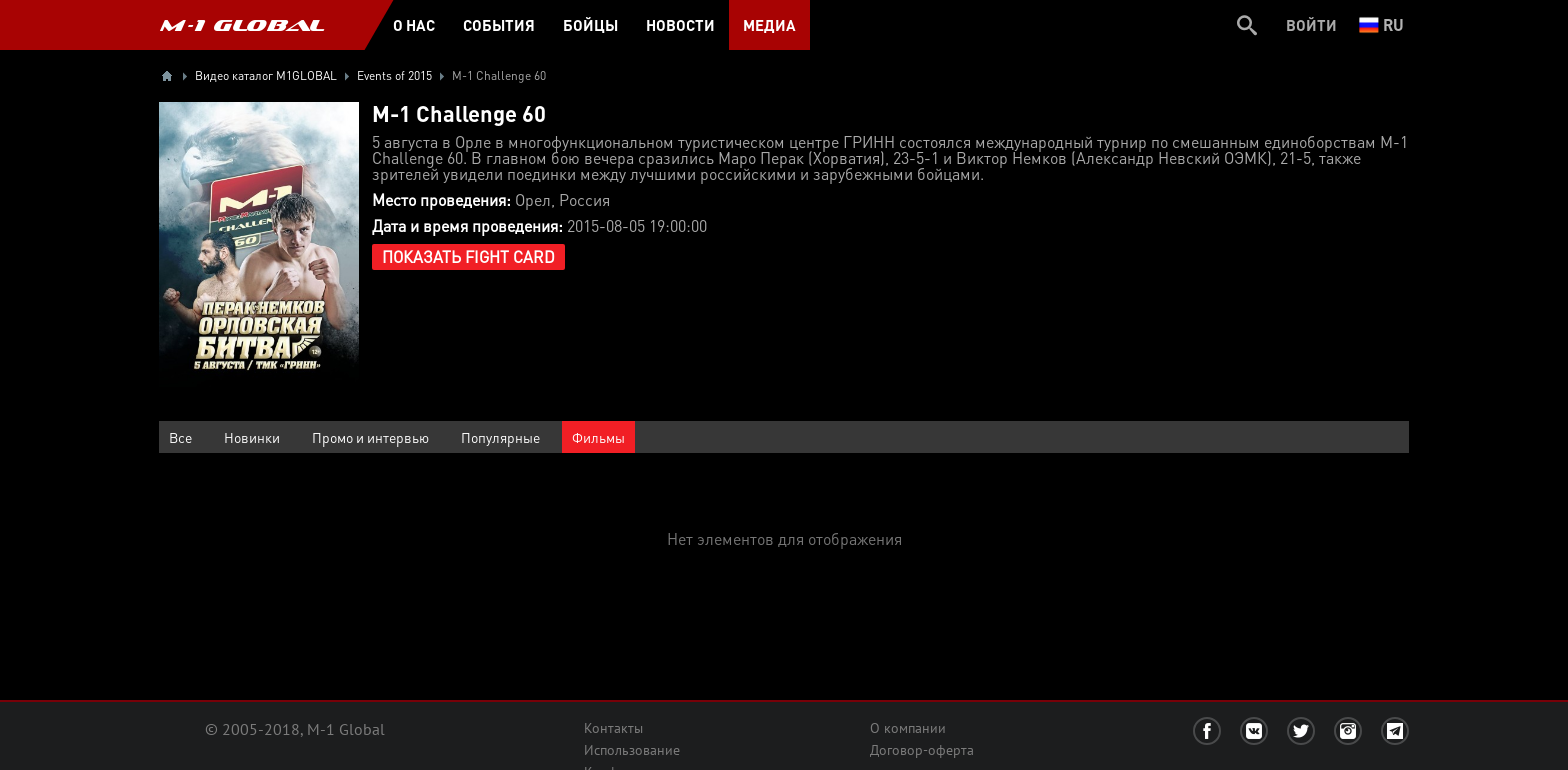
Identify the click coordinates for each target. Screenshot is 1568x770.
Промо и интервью (370, 437)
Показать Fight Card (468, 256)
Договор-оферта (922, 750)
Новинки (252, 437)
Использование (632, 750)
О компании (908, 728)
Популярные (500, 437)
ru (1381, 24)
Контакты (613, 728)
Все (180, 437)
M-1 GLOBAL (242, 25)
